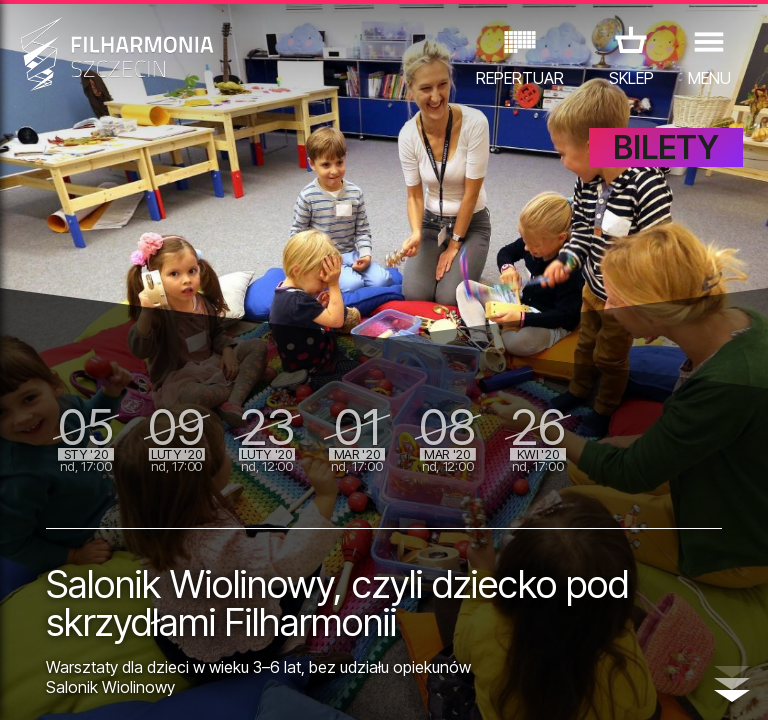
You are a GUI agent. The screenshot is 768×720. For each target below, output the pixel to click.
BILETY (666, 147)
